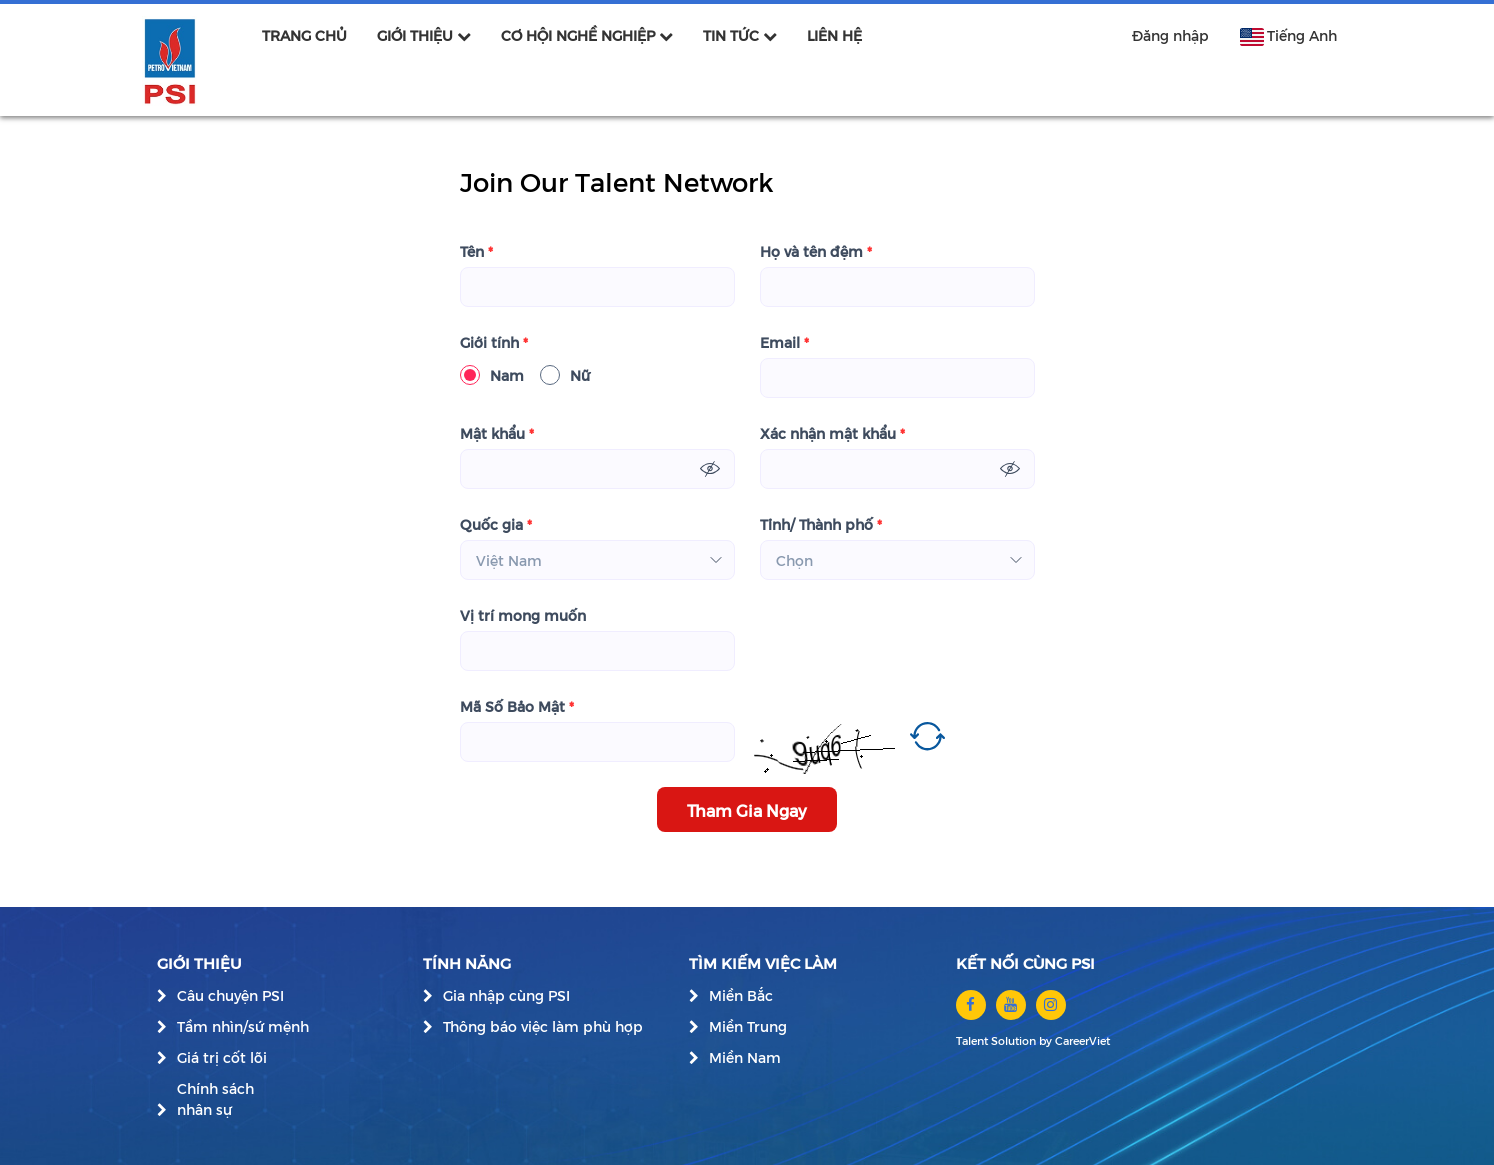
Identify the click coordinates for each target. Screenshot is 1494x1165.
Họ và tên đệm (816, 251)
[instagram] (1051, 1005)
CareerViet (1082, 1040)
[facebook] (971, 1005)
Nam (492, 375)
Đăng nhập (1170, 35)
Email (784, 342)
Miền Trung (748, 1026)
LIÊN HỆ (834, 35)
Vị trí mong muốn (523, 615)
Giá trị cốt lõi (222, 1057)
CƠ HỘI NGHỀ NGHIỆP (587, 35)
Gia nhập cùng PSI (506, 995)
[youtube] (1011, 1005)
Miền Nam (745, 1057)
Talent (973, 1040)
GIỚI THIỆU (424, 35)
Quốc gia (496, 524)
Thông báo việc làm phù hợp (543, 1026)
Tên (476, 251)
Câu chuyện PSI (230, 995)
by (1047, 1040)
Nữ (565, 375)
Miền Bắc (741, 995)
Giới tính (494, 342)
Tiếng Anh (1288, 36)
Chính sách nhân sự (215, 1099)
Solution (1015, 1040)
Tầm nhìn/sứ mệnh (243, 1026)
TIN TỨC (740, 35)
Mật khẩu (497, 433)
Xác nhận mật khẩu (832, 433)
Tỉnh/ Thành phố (821, 524)
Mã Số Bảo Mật (517, 706)
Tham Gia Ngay (747, 810)
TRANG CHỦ (304, 35)
